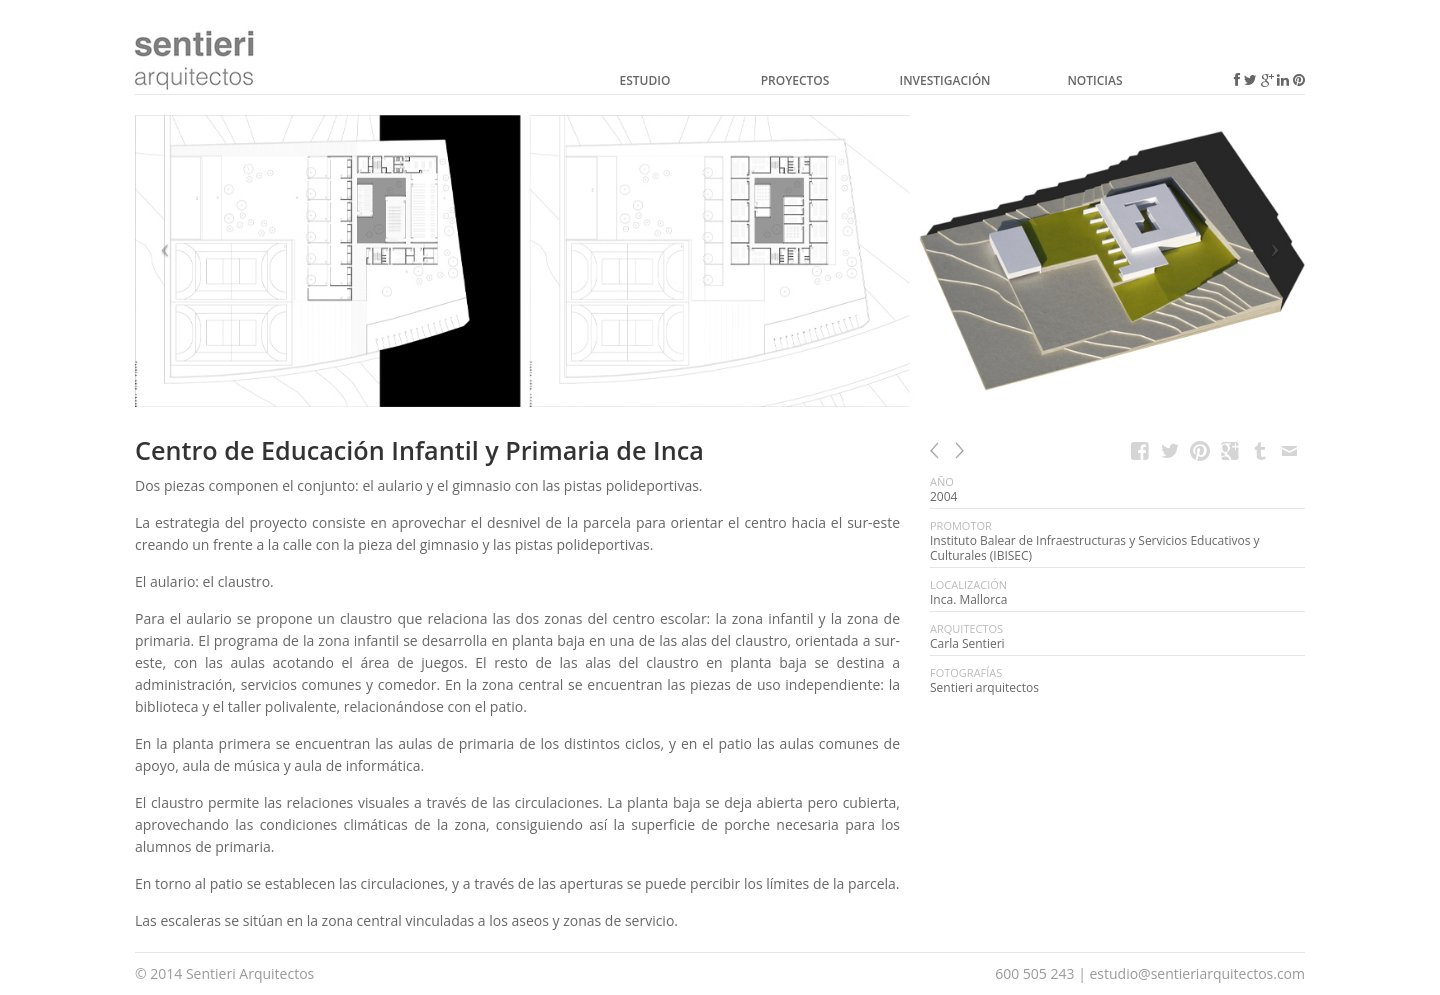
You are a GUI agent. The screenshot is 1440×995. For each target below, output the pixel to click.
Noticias (1094, 80)
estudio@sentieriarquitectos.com (1197, 973)
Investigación (944, 80)
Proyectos (795, 80)
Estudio (645, 80)
